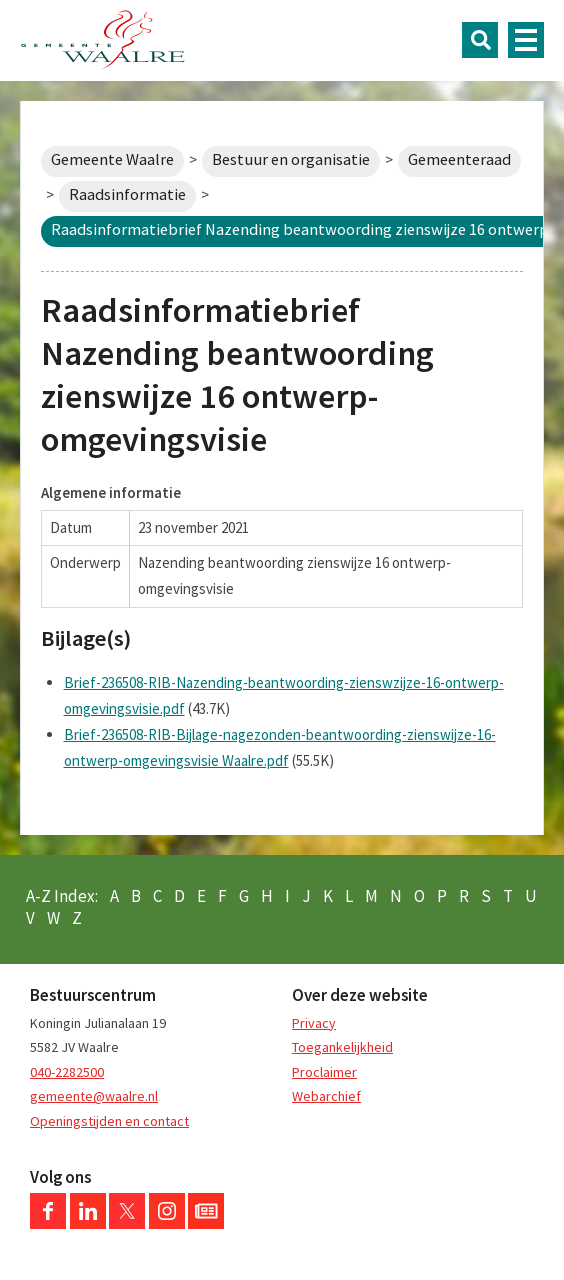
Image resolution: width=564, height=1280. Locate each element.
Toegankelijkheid (342, 1047)
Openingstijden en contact (109, 1121)
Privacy (314, 1023)
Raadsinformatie (127, 194)
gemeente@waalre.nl (94, 1096)
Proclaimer (324, 1072)
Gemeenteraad (459, 159)
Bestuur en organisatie (291, 159)
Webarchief (326, 1096)
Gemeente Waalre (112, 159)
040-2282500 (67, 1072)
